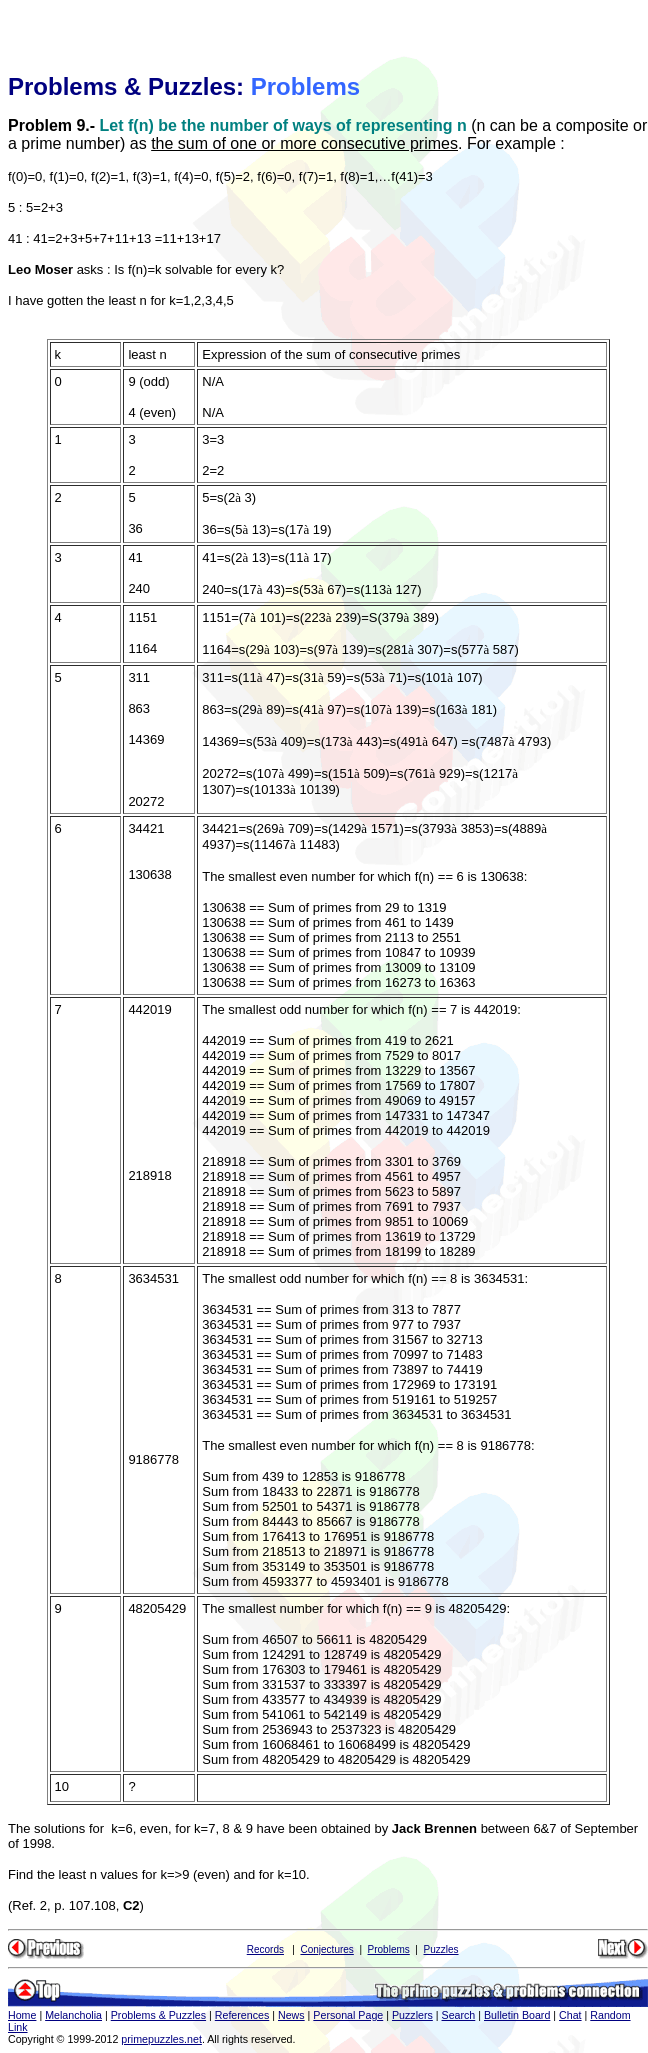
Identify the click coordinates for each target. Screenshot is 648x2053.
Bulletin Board (517, 2015)
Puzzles (441, 1949)
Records (265, 1949)
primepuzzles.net (161, 2039)
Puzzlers (412, 2015)
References (242, 2015)
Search (459, 2015)
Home (22, 2015)
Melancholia (73, 2015)
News (291, 2015)
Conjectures (326, 1949)
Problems (389, 1949)
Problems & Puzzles (158, 2015)
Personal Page (348, 2015)
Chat (570, 2015)
